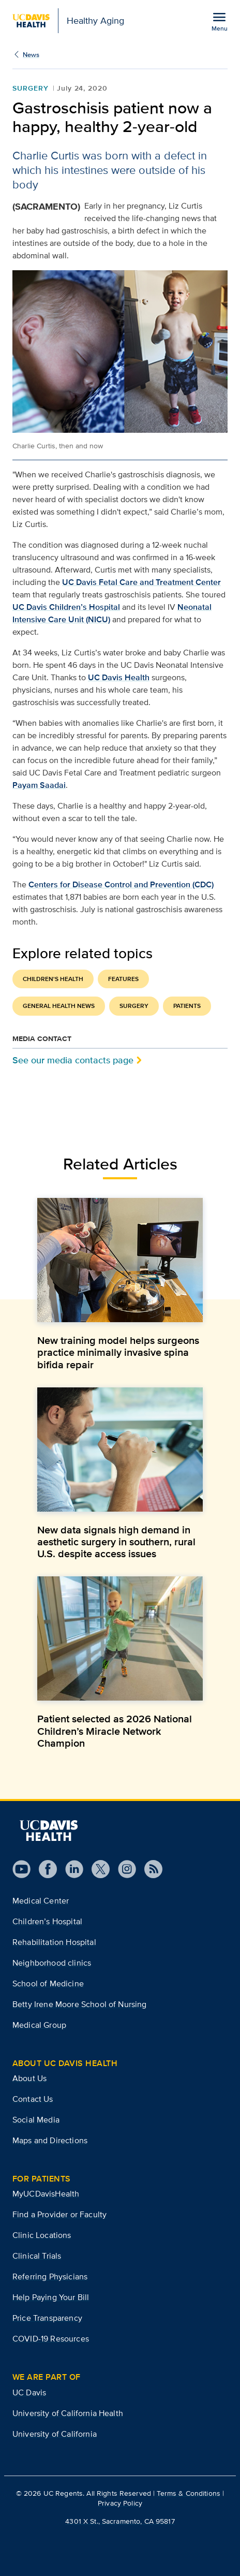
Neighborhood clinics (51, 1963)
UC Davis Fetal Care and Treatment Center (141, 582)
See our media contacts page (72, 1059)
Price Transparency (47, 2318)
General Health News (59, 1006)
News (31, 55)
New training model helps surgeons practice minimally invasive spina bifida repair (118, 1352)
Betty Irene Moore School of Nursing (79, 2004)
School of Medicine (48, 1983)
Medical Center (40, 1901)
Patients (187, 1006)
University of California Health (67, 2413)
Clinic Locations (41, 2235)
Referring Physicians (49, 2276)
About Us (29, 2078)
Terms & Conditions (188, 2493)
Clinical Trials (36, 2256)
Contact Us (32, 2099)
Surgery (30, 88)
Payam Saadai (39, 785)
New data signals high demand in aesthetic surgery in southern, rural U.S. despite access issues (116, 1541)
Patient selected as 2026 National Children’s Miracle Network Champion (114, 1730)
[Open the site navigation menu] (219, 21)
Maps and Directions (49, 2140)
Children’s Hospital (47, 1921)
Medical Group (39, 2025)
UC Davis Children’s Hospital (66, 607)
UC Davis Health (118, 677)
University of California (54, 2434)
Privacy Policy (120, 2503)
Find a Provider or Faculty (59, 2214)
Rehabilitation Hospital (54, 1942)
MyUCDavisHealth (45, 2194)
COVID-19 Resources (50, 2339)
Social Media (35, 2120)
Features (123, 979)
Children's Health (53, 979)
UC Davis (29, 2392)
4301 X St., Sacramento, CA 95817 (119, 2521)
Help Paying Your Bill (50, 2297)
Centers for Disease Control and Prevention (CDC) (121, 884)
